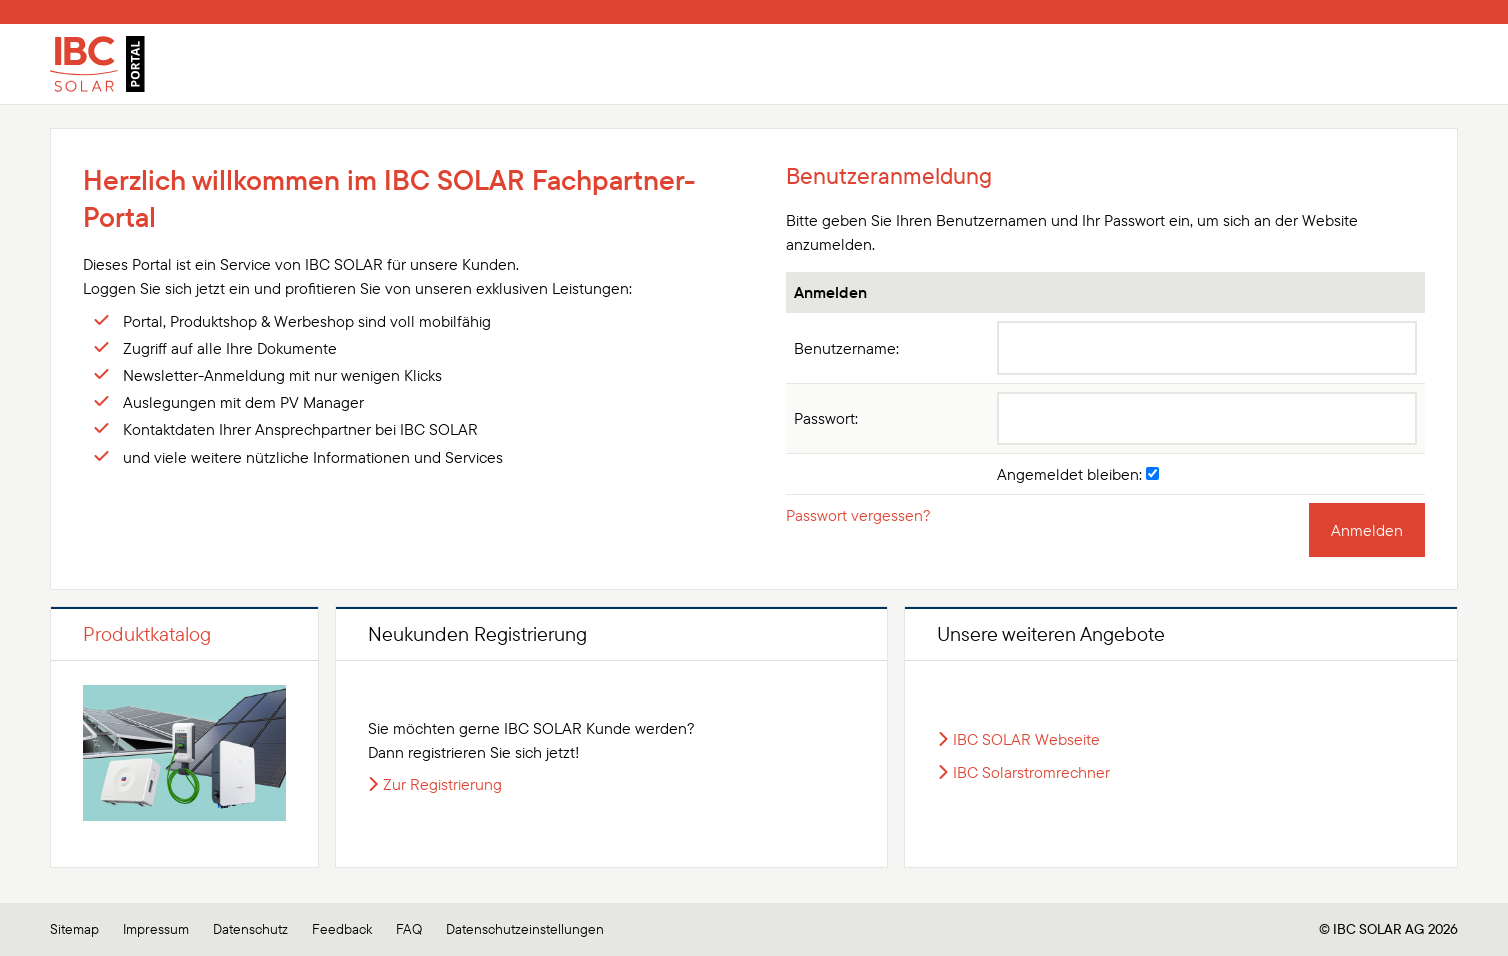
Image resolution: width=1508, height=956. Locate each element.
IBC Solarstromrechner (1031, 772)
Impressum (156, 929)
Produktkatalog (147, 633)
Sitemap (74, 929)
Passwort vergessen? (858, 515)
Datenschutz (250, 929)
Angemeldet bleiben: (1078, 474)
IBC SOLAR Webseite (1026, 739)
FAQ (409, 929)
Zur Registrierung (442, 784)
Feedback (342, 929)
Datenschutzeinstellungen (525, 929)
